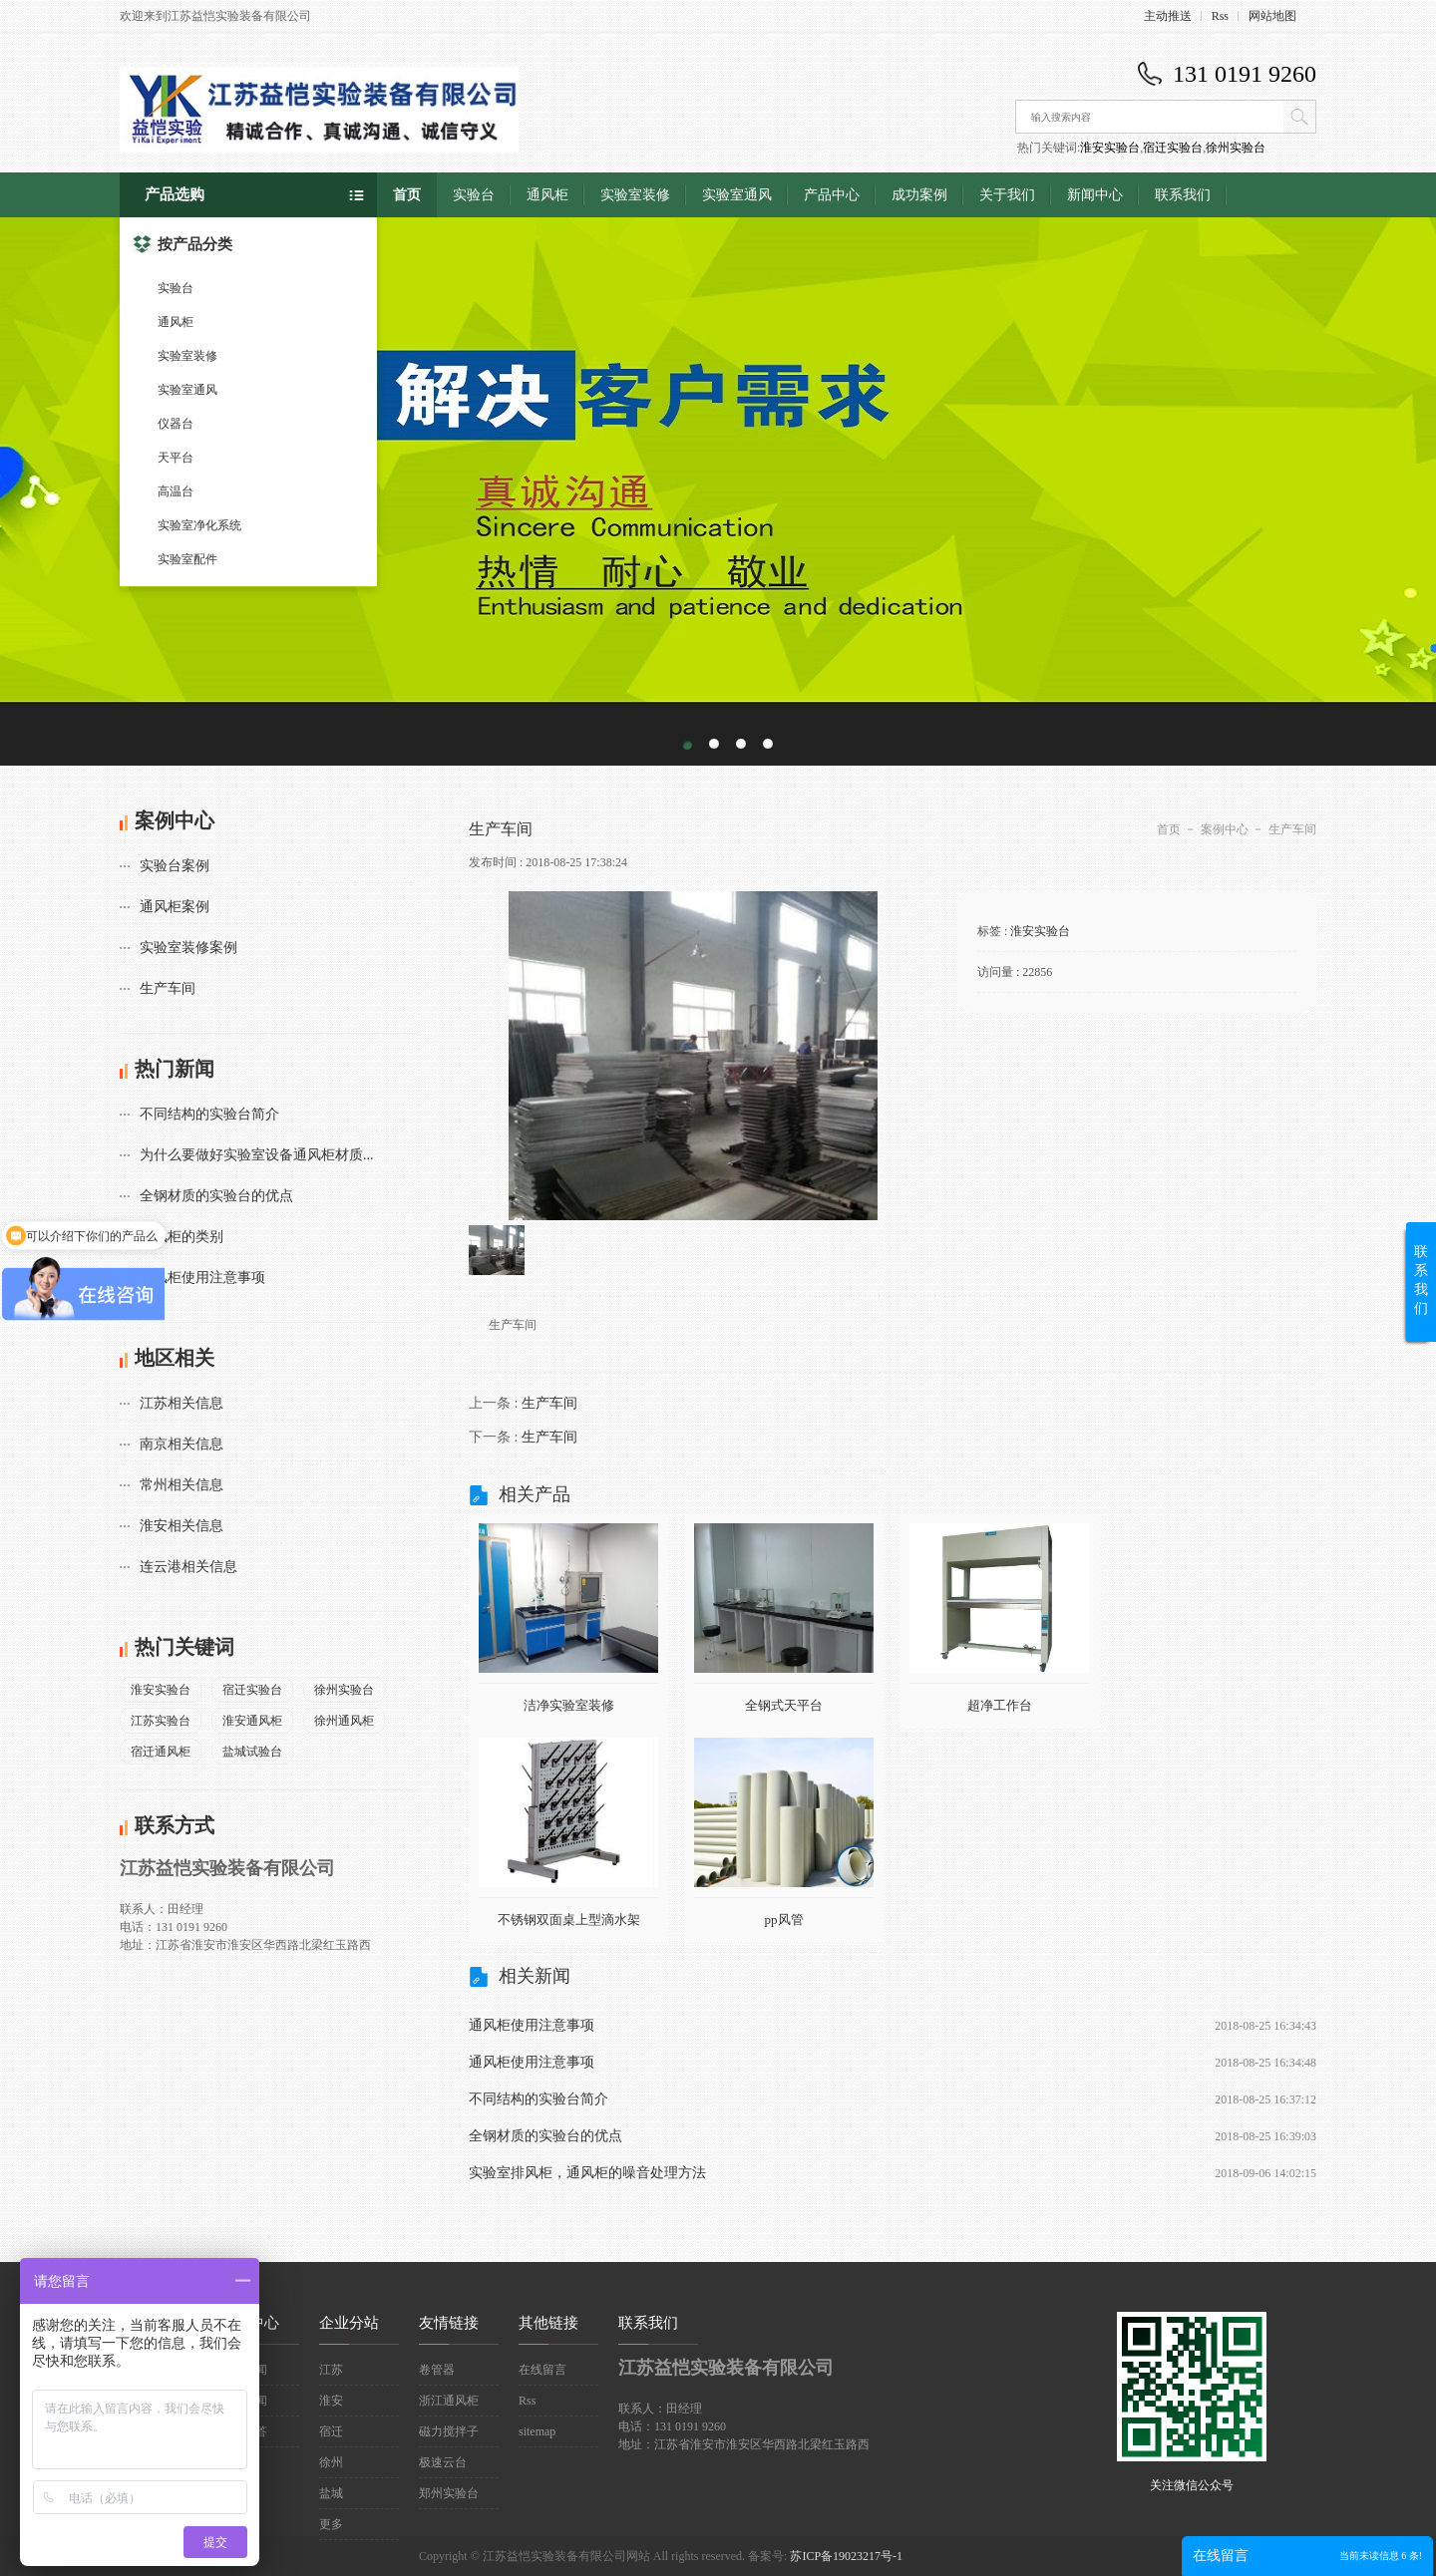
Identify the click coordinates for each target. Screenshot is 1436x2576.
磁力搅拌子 (449, 2431)
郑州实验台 (449, 2493)
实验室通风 (187, 390)
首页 (407, 194)
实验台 (175, 288)
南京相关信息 (181, 1444)
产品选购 (174, 194)
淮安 (331, 2401)
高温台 (175, 491)
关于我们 (1007, 194)
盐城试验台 (252, 1752)
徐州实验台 (1235, 148)
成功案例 (919, 194)
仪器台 (175, 424)
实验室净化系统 (199, 525)
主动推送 (1168, 16)
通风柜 (175, 322)
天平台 (175, 458)
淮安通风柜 (252, 1721)
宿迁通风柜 (160, 1752)
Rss (1220, 16)
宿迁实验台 (1173, 148)
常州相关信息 (181, 1484)
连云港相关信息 (188, 1566)
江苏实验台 (160, 1721)
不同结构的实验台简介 (209, 1114)
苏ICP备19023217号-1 (846, 2556)
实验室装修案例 (188, 947)
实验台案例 (174, 865)
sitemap (537, 2431)
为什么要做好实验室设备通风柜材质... (257, 1154)
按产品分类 (182, 244)
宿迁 (331, 2431)
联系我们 (1183, 194)
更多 (331, 2524)
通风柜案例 (174, 906)
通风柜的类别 (181, 1236)
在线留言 (542, 2370)
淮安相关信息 (181, 1525)
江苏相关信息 (181, 1403)
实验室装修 (187, 356)
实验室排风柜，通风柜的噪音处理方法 (587, 2172)
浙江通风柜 (449, 2401)
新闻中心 (1095, 194)
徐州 (331, 2462)
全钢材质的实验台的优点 (216, 1195)
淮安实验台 (1110, 148)
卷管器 (437, 2370)
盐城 (331, 2493)
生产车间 (167, 988)
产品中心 (832, 194)
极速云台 (443, 2462)
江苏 (331, 2370)
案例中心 (1225, 829)
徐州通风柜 (344, 1721)
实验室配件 (187, 559)
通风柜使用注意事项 (202, 1277)
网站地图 (1272, 16)
